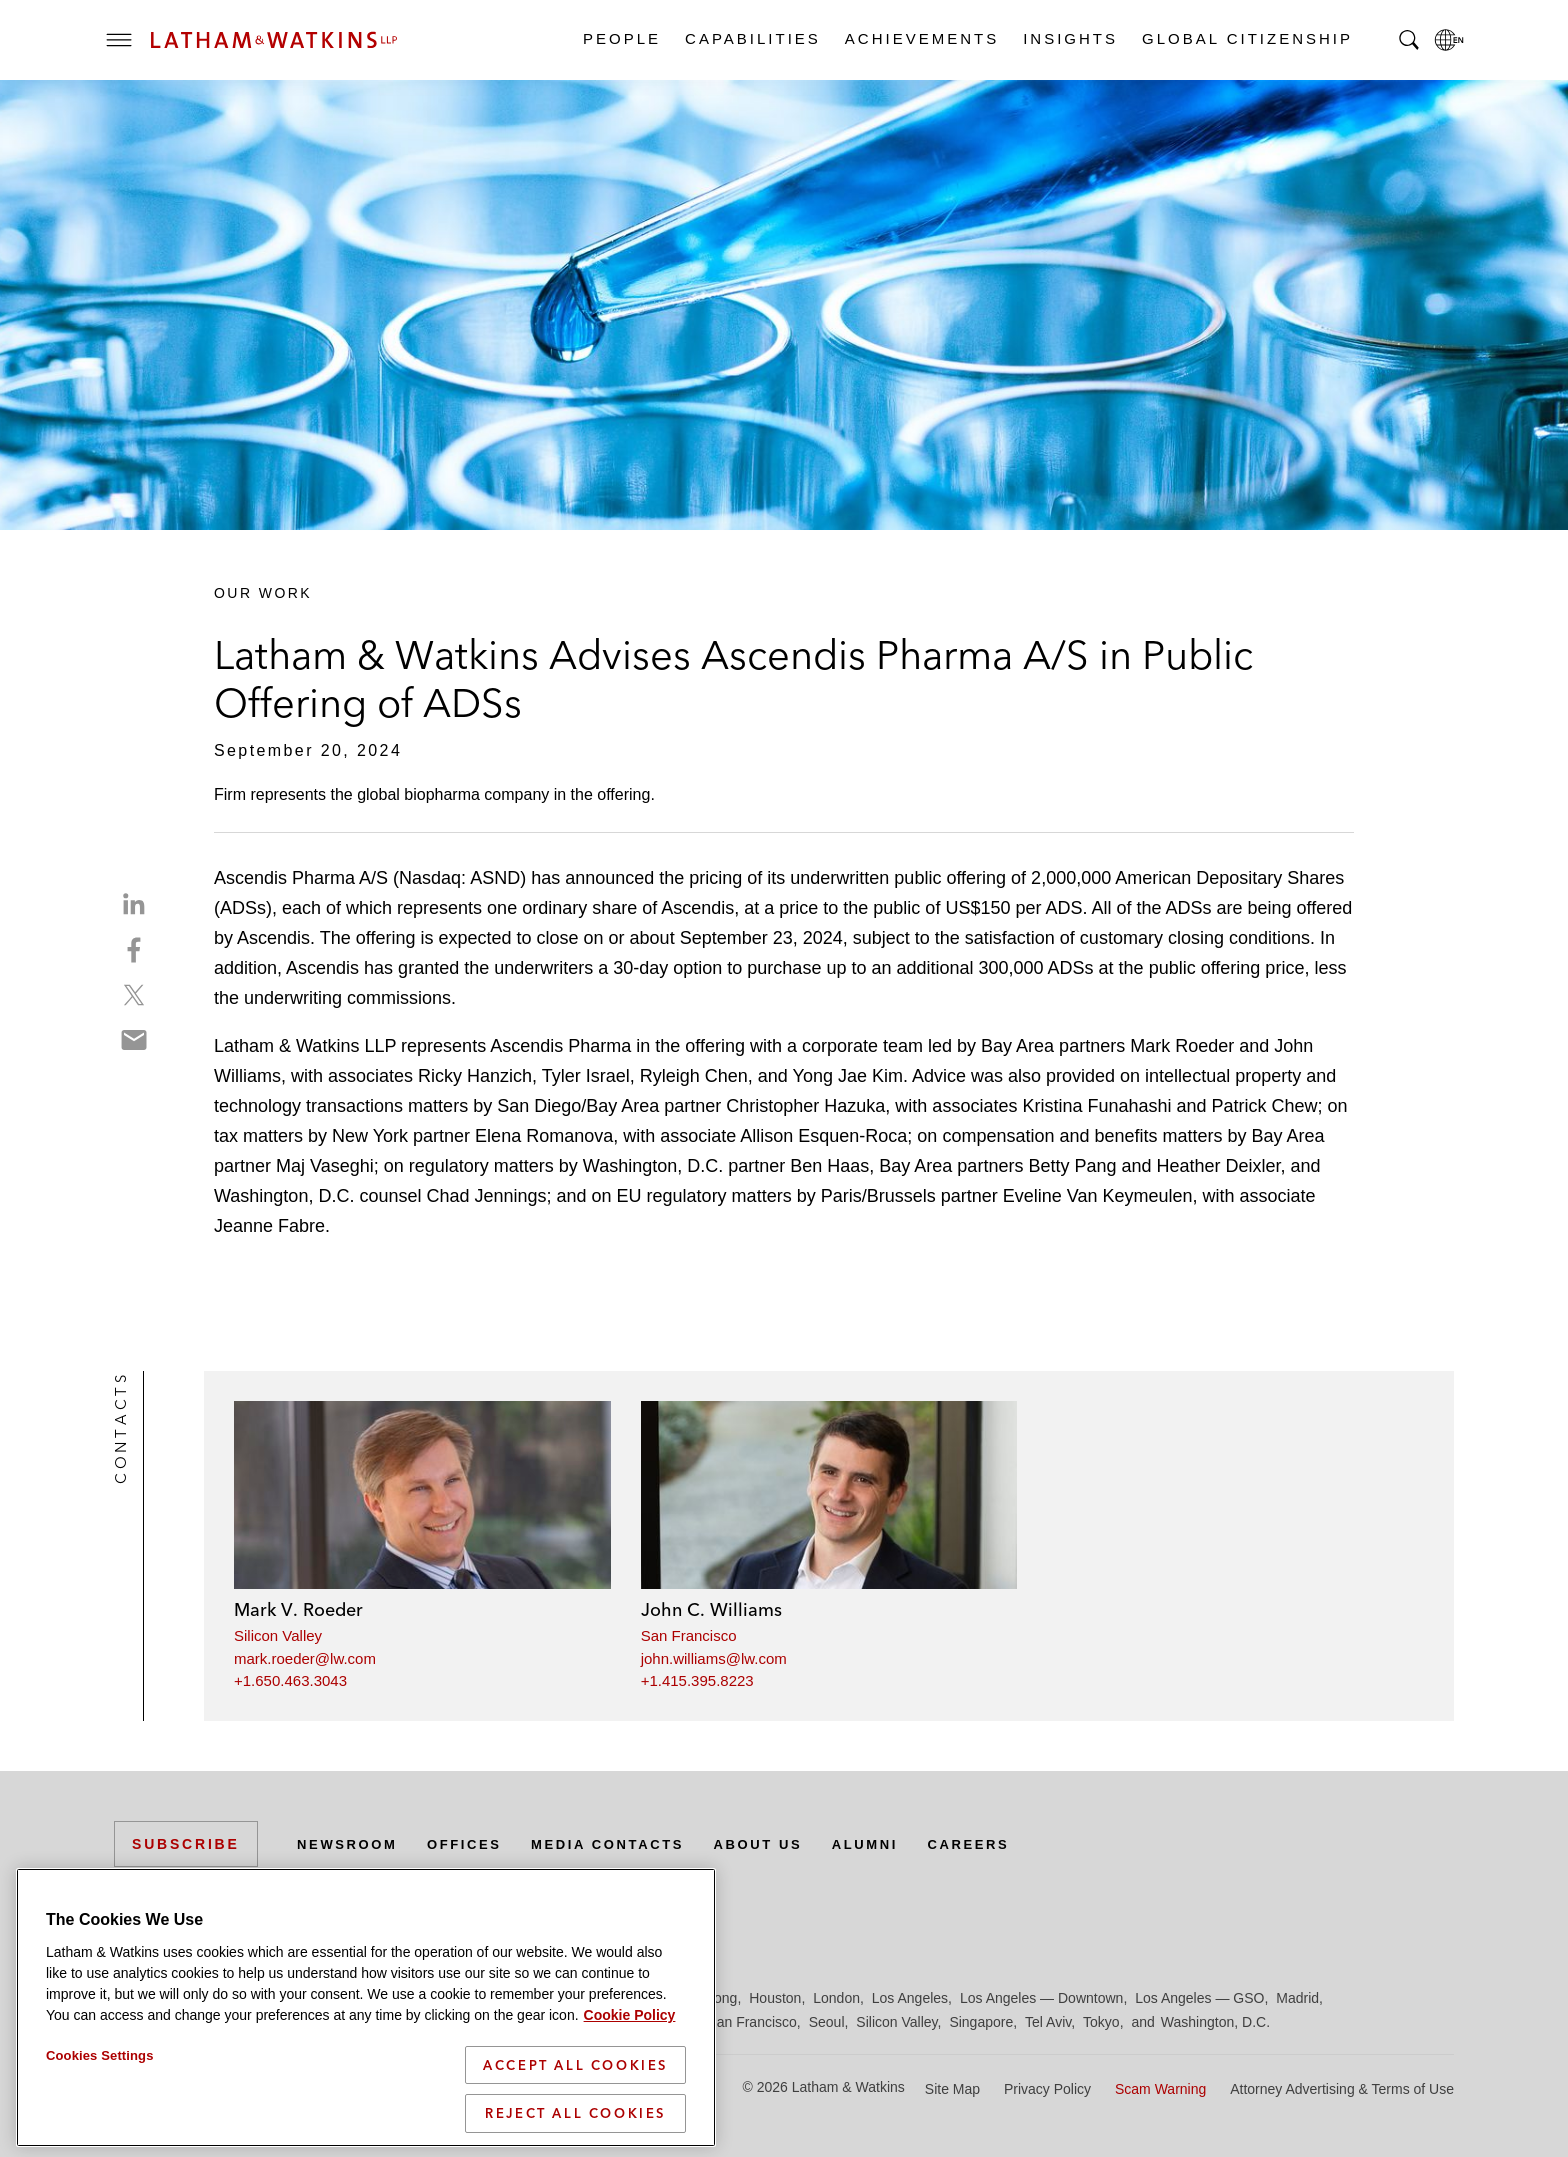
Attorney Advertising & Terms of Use (1342, 2089)
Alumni (898, 1844)
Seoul (827, 2022)
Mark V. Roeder (298, 1609)
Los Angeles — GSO (1199, 1998)
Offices (475, 1844)
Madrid (1297, 1998)
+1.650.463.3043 (290, 1680)
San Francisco (689, 1635)
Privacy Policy (1047, 2089)
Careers (1008, 1844)
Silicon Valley (278, 1635)
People (621, 38)
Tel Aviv (1048, 2022)
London (836, 1998)
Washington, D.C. (1215, 2022)
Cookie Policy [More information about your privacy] (630, 2092)
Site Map (952, 2089)
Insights (1069, 38)
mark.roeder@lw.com (305, 1658)
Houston (775, 1998)
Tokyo (1101, 2022)
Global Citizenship (1246, 38)
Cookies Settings (100, 2132)
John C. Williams (711, 1609)
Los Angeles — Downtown (1041, 1998)
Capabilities (752, 38)
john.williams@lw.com (714, 1658)
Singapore (981, 2022)
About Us (786, 1844)
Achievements (921, 38)
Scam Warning (1160, 2089)
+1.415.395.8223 (697, 1680)
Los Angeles (910, 1998)
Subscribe (186, 1844)
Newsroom (351, 1844)
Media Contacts (626, 1844)
